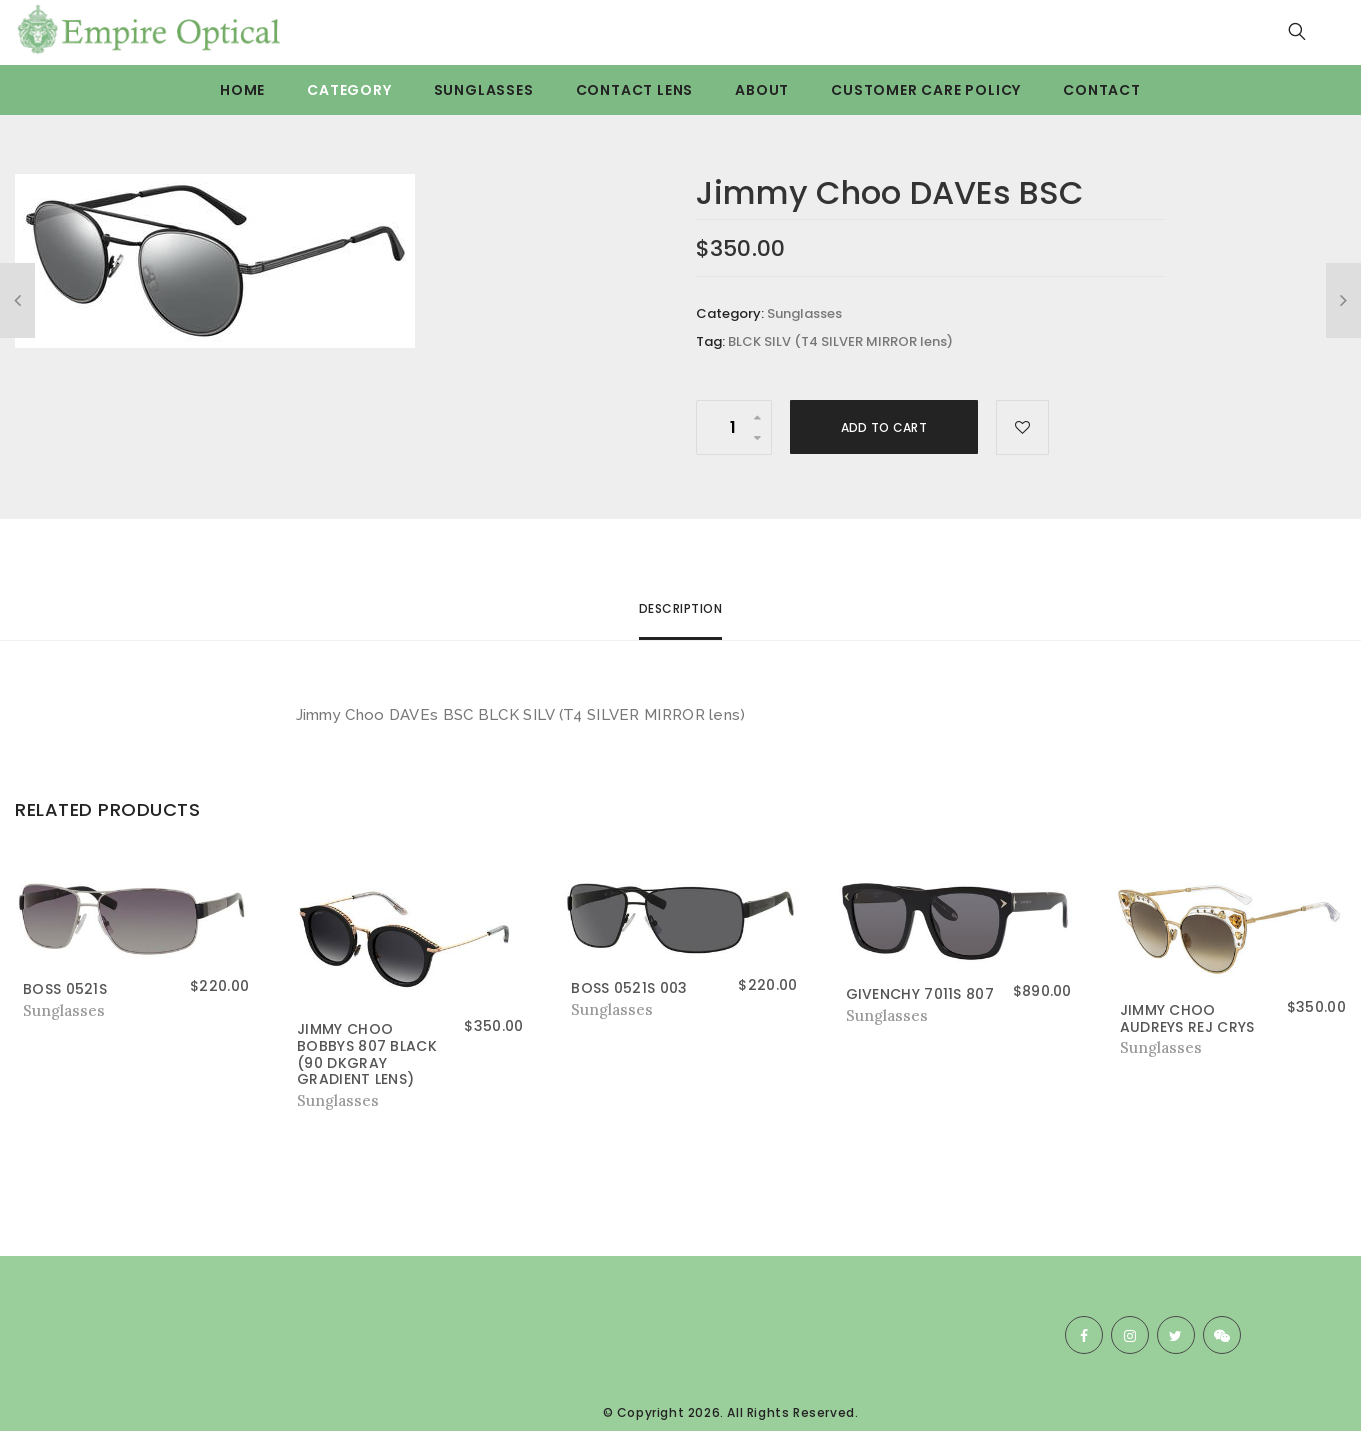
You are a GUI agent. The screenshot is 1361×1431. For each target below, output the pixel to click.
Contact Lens (635, 90)
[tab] (681, 617)
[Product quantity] (734, 427)
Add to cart (884, 427)
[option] (284, 261)
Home (242, 90)
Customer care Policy (926, 90)
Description (681, 608)
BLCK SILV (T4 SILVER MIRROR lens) (840, 341)
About (762, 90)
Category (349, 90)
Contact (1102, 90)
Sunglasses (484, 90)
